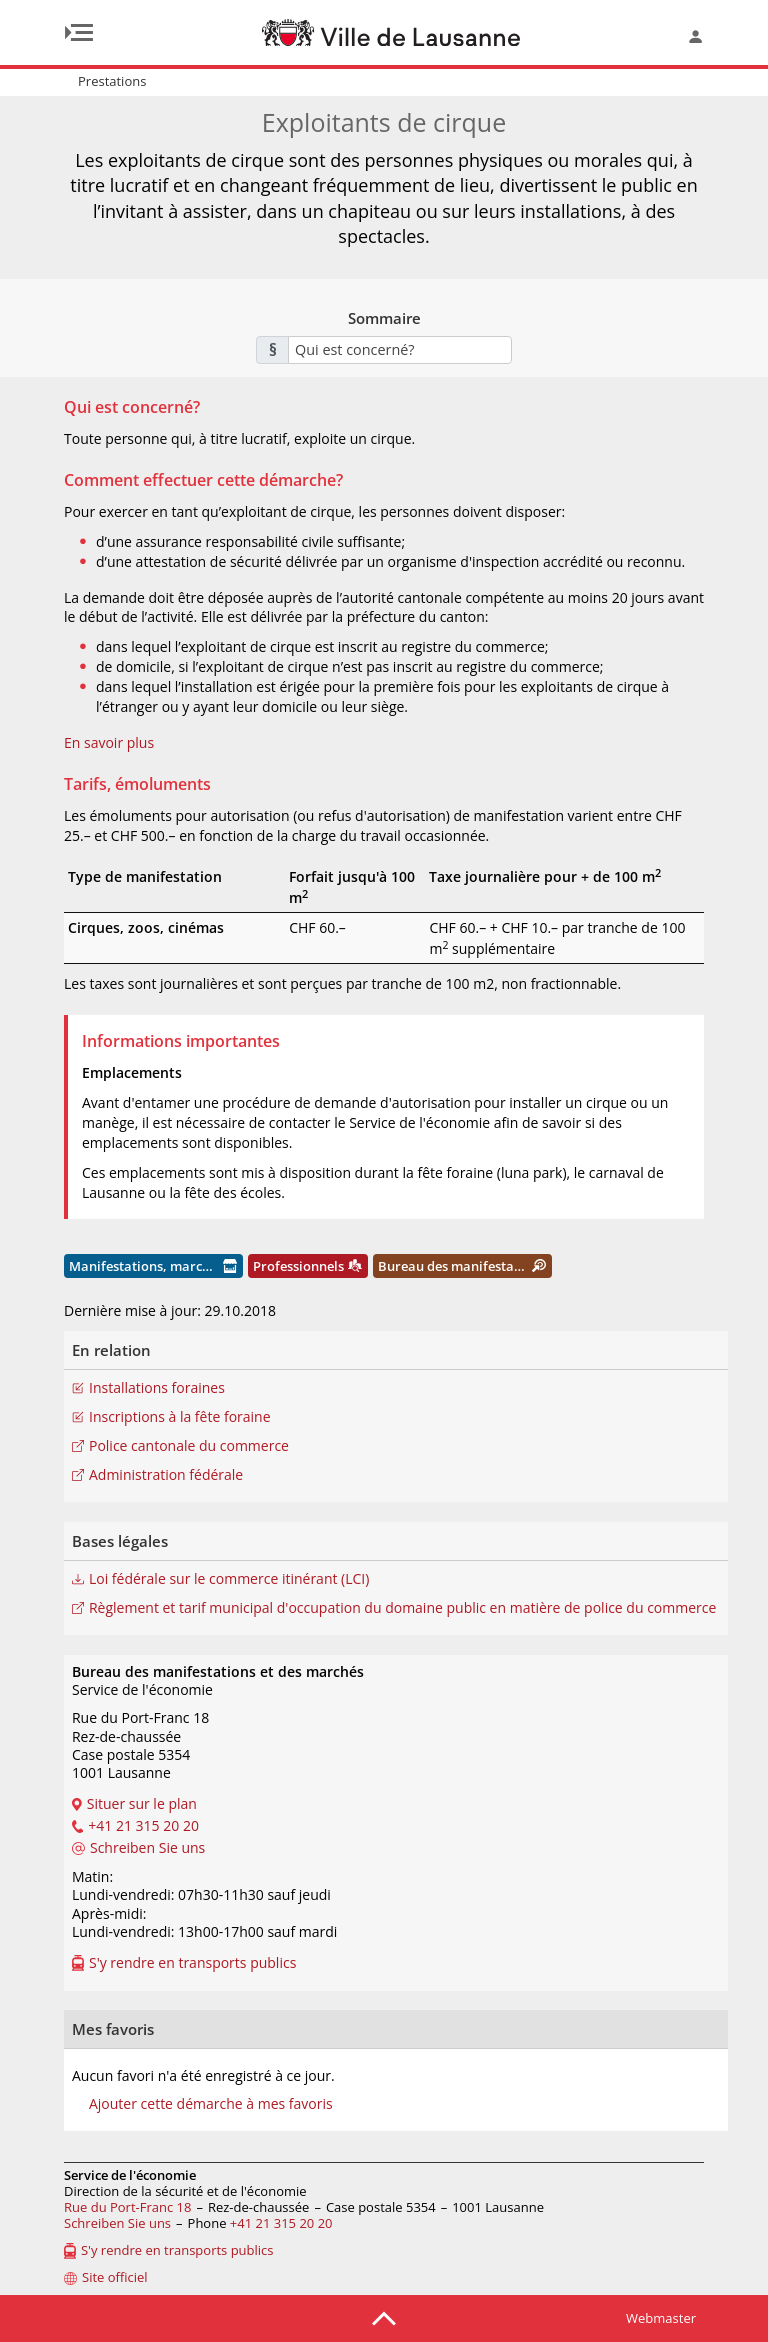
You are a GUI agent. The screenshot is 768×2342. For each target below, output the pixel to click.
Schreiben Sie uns (117, 2223)
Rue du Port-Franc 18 (127, 2207)
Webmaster (661, 2318)
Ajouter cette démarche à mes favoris (211, 2104)
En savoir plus (109, 742)
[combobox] (400, 350)
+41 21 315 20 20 (281, 2223)
